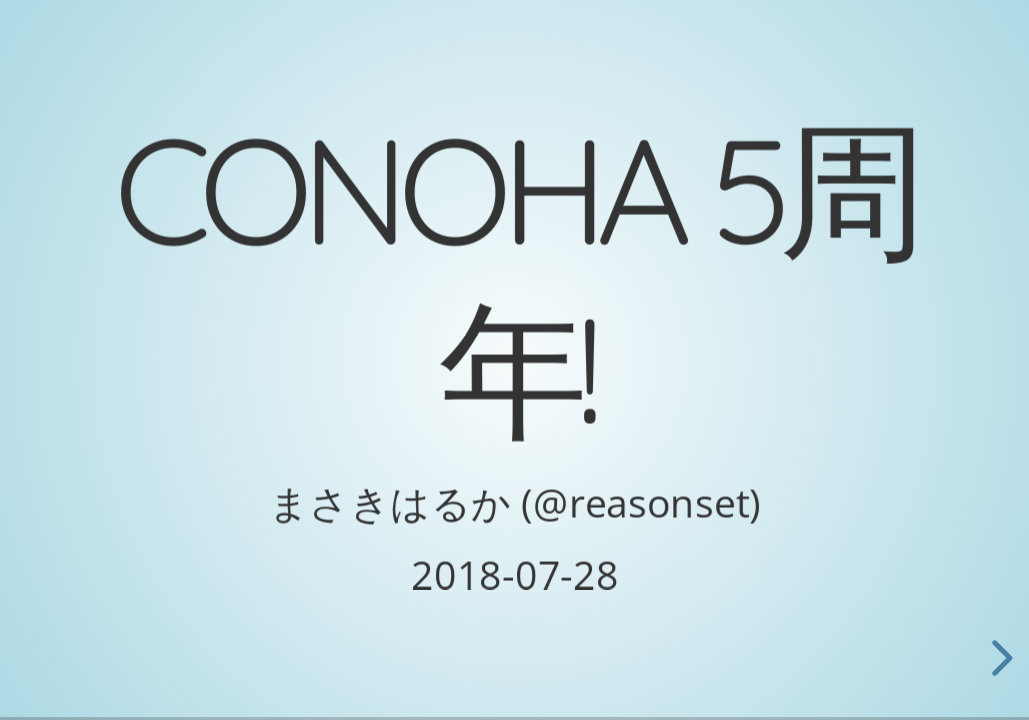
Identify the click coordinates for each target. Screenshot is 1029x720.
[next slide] (999, 658)
